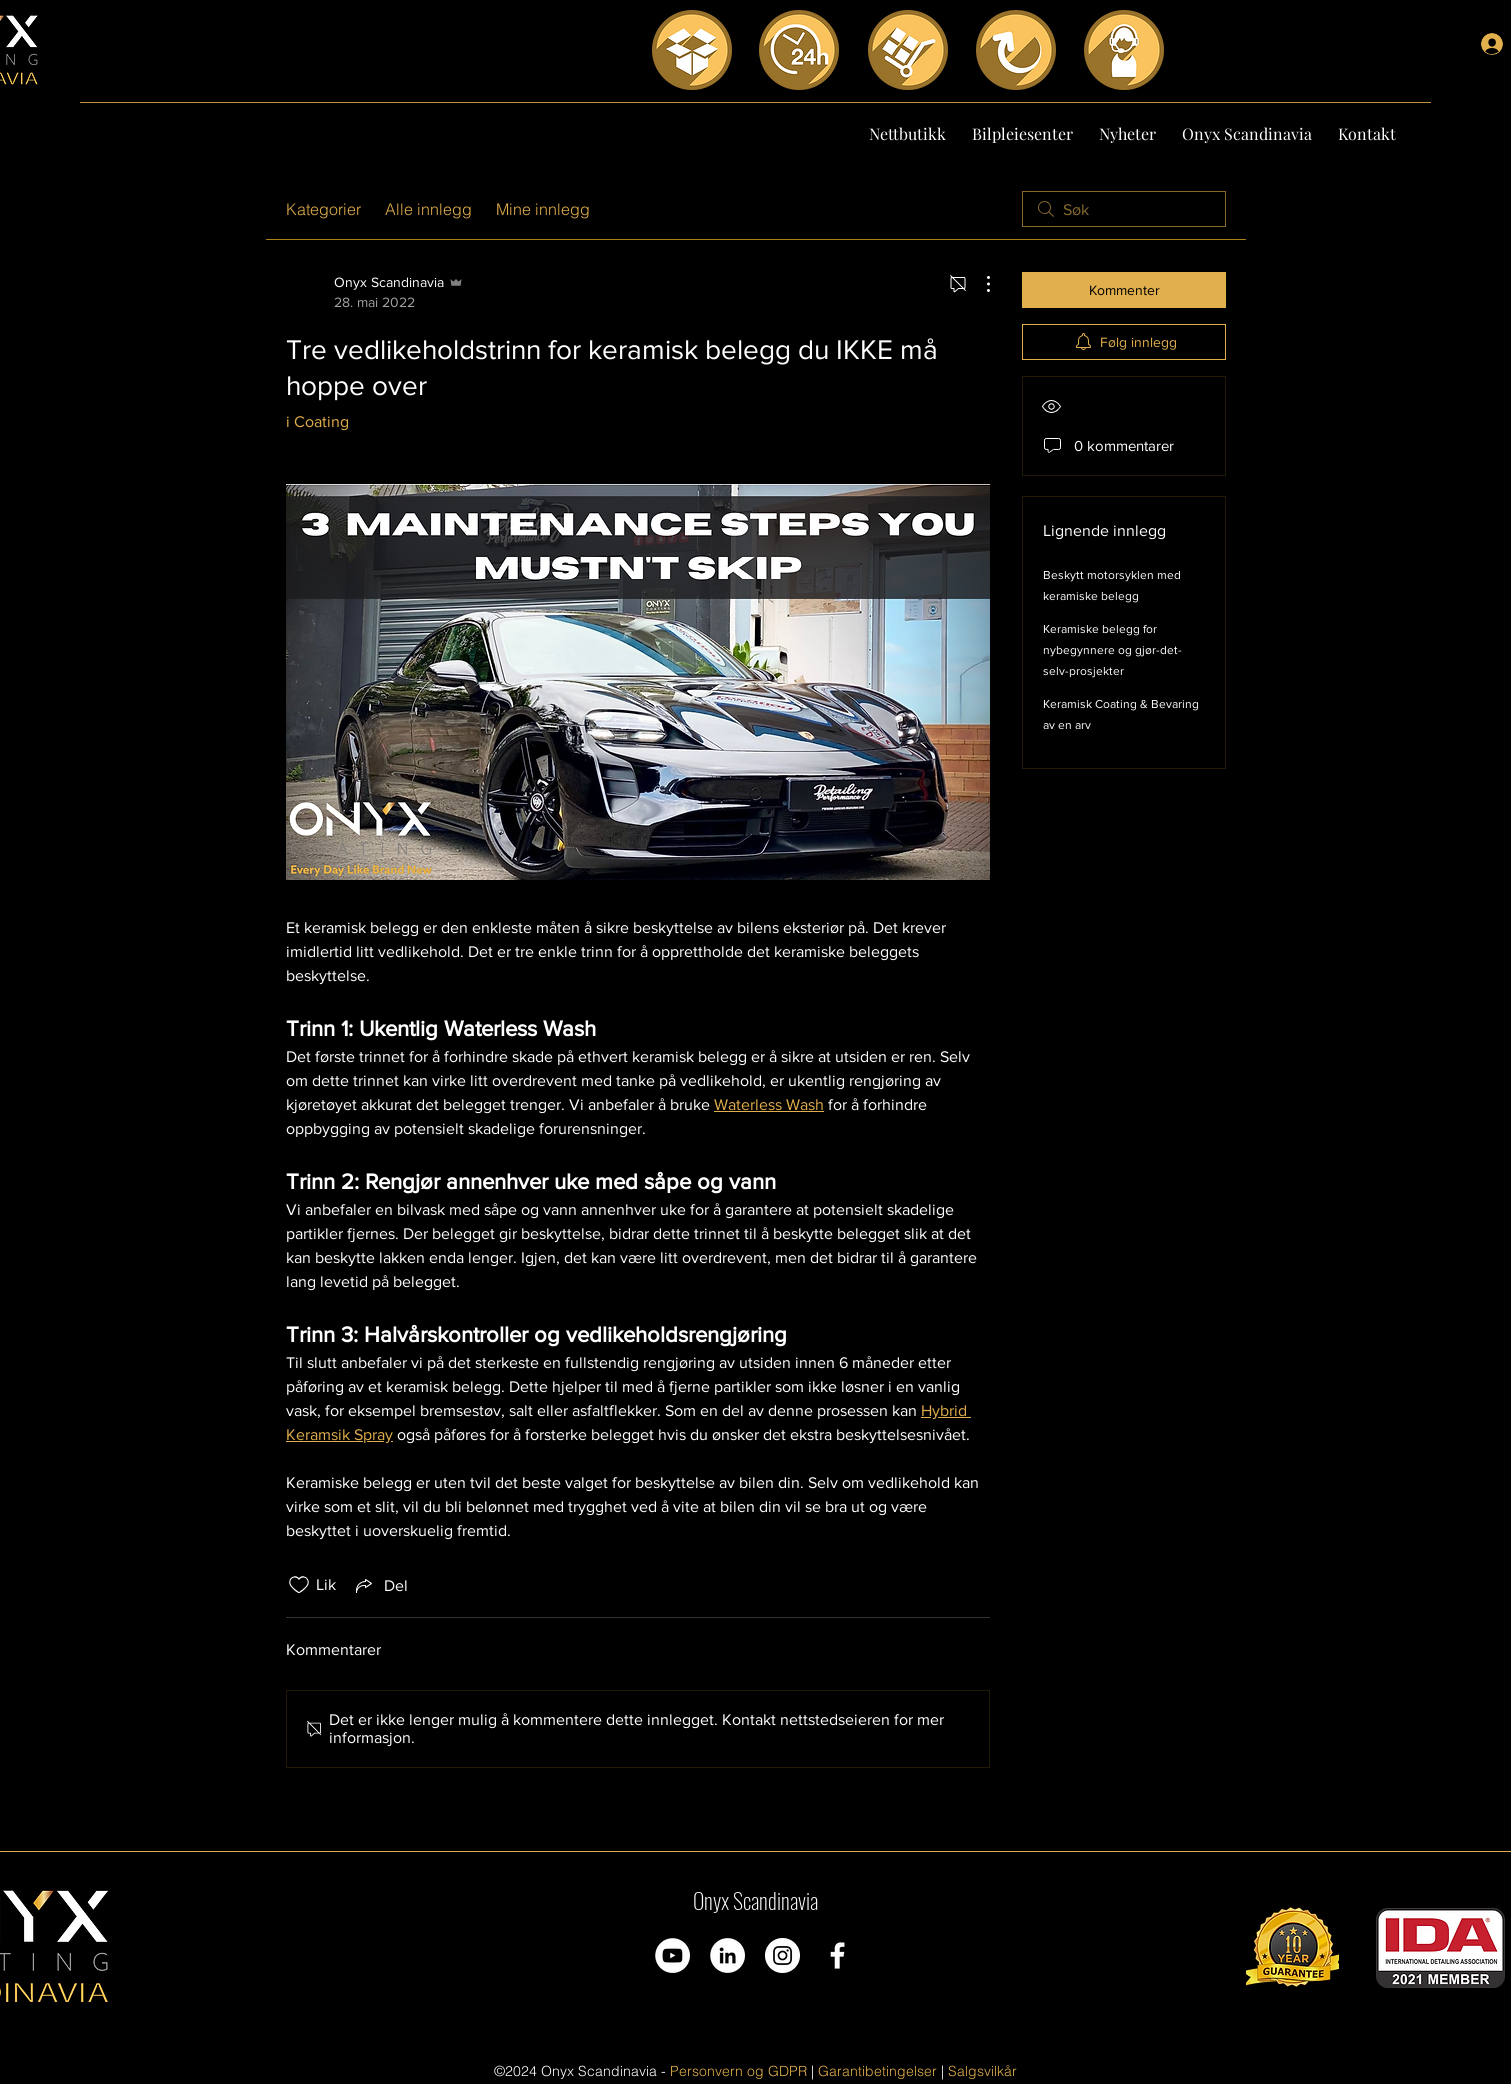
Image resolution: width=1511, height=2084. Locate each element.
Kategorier (323, 209)
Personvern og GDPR (738, 2071)
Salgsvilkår (982, 2071)
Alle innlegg (428, 209)
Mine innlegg (543, 209)
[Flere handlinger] (978, 284)
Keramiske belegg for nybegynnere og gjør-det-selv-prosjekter (1112, 650)
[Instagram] (782, 1955)
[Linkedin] (727, 1955)
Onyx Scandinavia (755, 1900)
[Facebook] (837, 1955)
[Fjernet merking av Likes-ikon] (299, 1585)
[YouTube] (672, 1955)
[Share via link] (380, 1585)
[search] (1124, 209)
